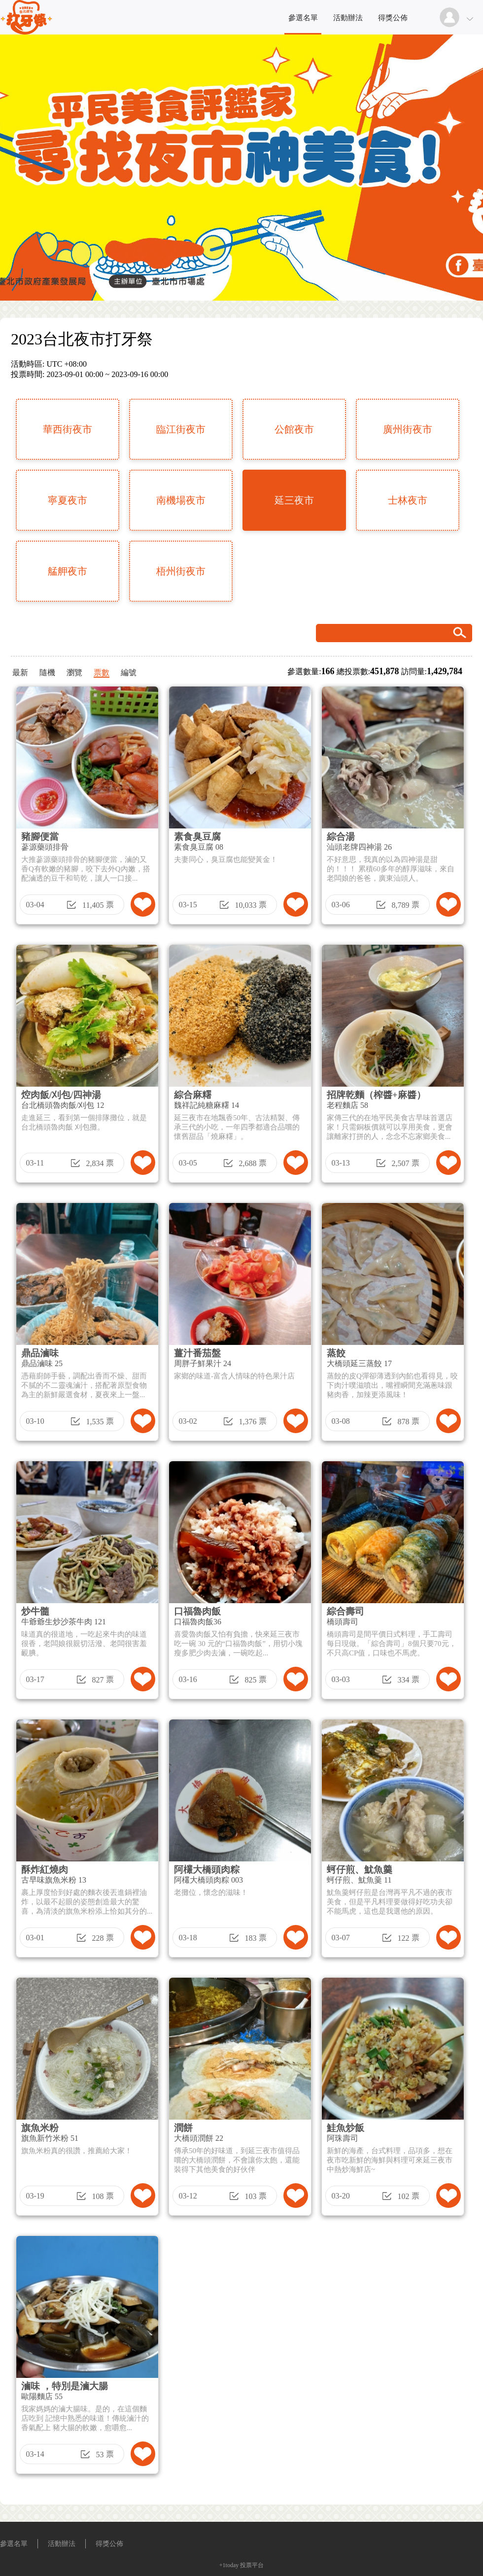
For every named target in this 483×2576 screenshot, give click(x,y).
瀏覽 (74, 672)
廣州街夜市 (407, 429)
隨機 (47, 672)
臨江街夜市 (181, 429)
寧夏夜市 (67, 500)
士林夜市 (407, 500)
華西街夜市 (67, 429)
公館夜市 (294, 429)
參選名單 (303, 18)
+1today (229, 2565)
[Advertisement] (318, 2250)
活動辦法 (348, 18)
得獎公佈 (393, 18)
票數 (101, 672)
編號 (129, 672)
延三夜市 (294, 500)
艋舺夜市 (67, 571)
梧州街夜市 (181, 571)
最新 (20, 672)
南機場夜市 (181, 500)
